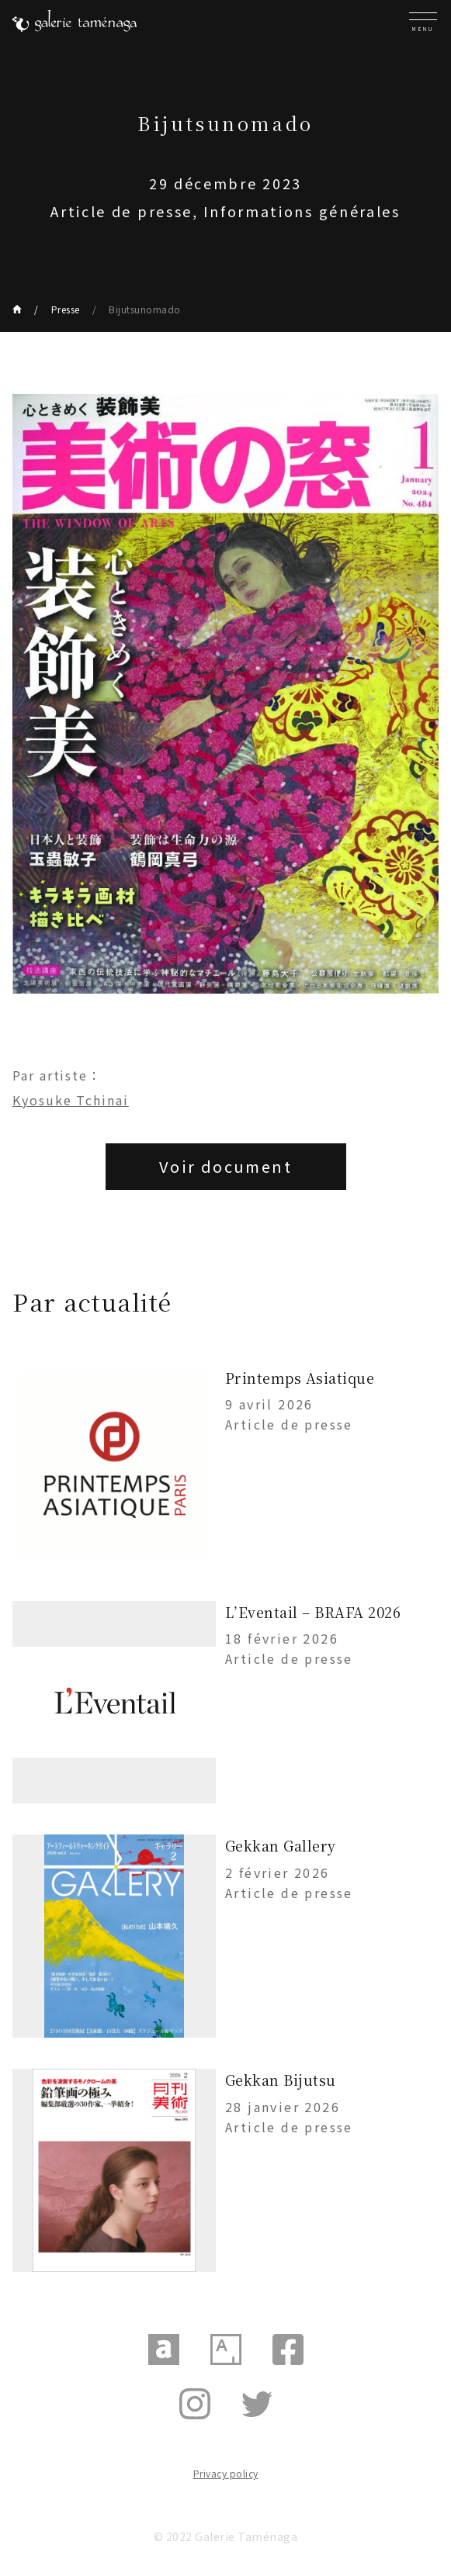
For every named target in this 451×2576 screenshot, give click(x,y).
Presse (65, 309)
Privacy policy (225, 2473)
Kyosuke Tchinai (70, 1100)
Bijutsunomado (145, 309)
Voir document (225, 1166)
